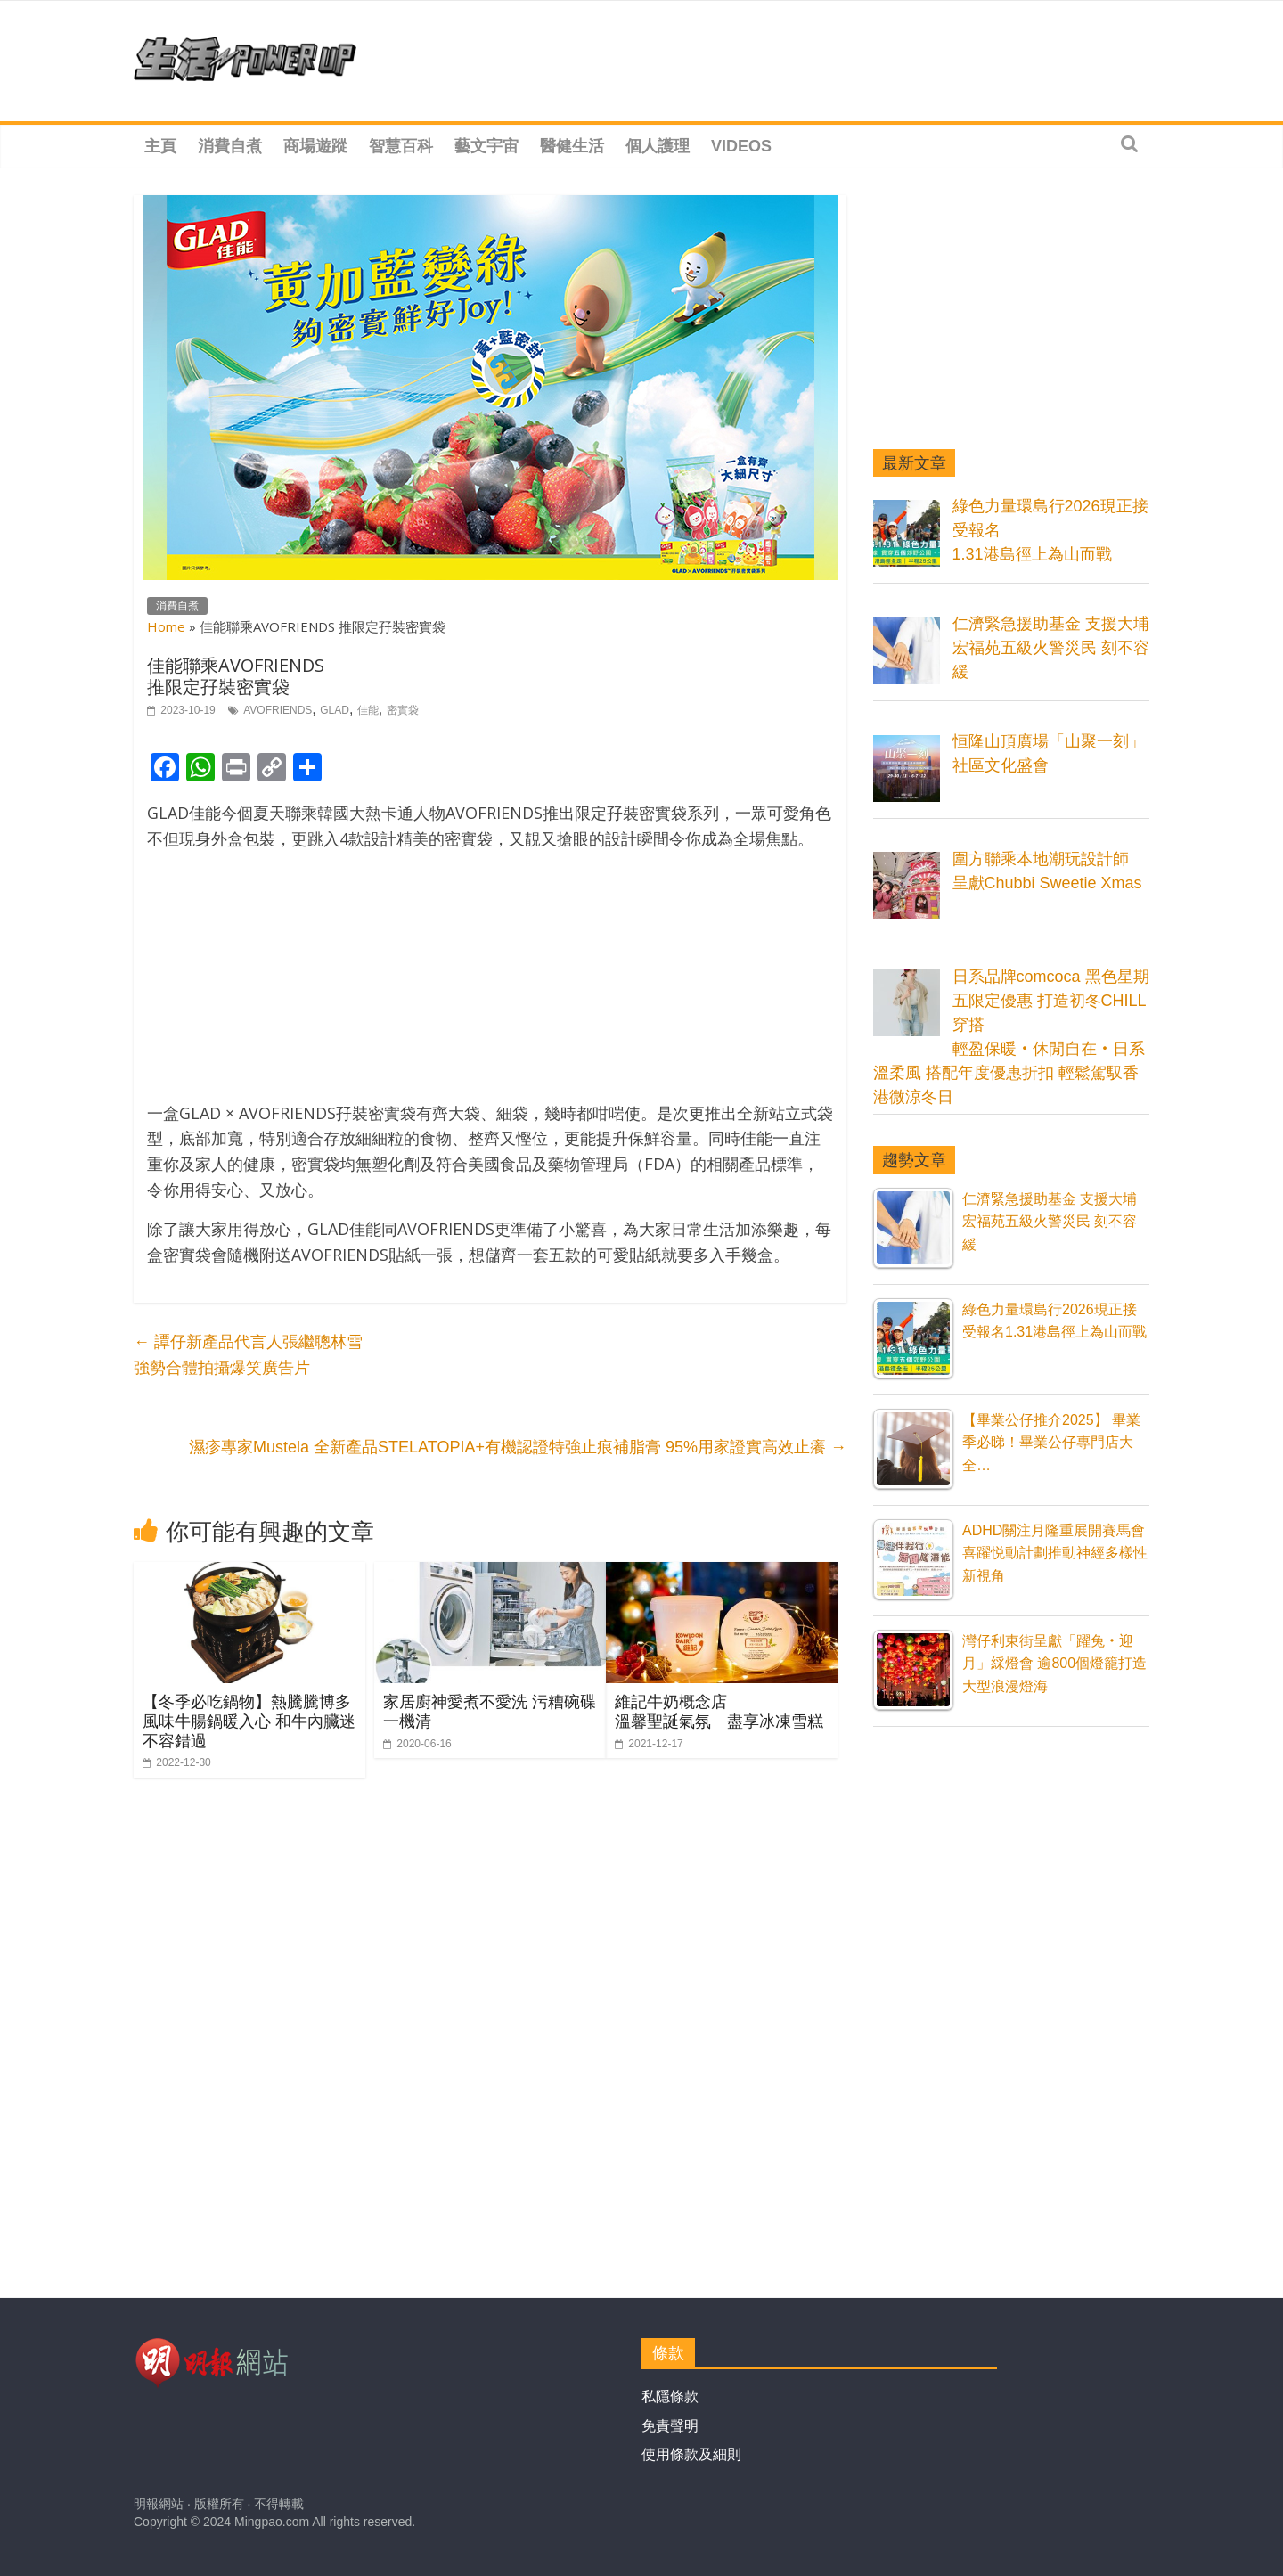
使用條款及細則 (691, 2454)
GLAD (334, 710)
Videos (741, 146)
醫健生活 (572, 146)
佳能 (368, 710)
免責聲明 (670, 2425)
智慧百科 (401, 146)
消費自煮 (230, 146)
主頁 (160, 146)
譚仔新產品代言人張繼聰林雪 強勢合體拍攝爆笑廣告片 (248, 1355)
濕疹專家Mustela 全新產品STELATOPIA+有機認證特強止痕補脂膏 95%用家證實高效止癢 (517, 1447)
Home (166, 626)
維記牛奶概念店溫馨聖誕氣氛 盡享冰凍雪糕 (719, 1710)
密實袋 (403, 710)
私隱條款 (670, 2396)
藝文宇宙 (486, 146)
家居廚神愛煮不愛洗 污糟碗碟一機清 (489, 1710)
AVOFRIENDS (277, 710)
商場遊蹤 (315, 146)
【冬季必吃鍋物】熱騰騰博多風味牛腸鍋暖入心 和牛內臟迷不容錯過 (249, 1720)
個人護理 (657, 146)
